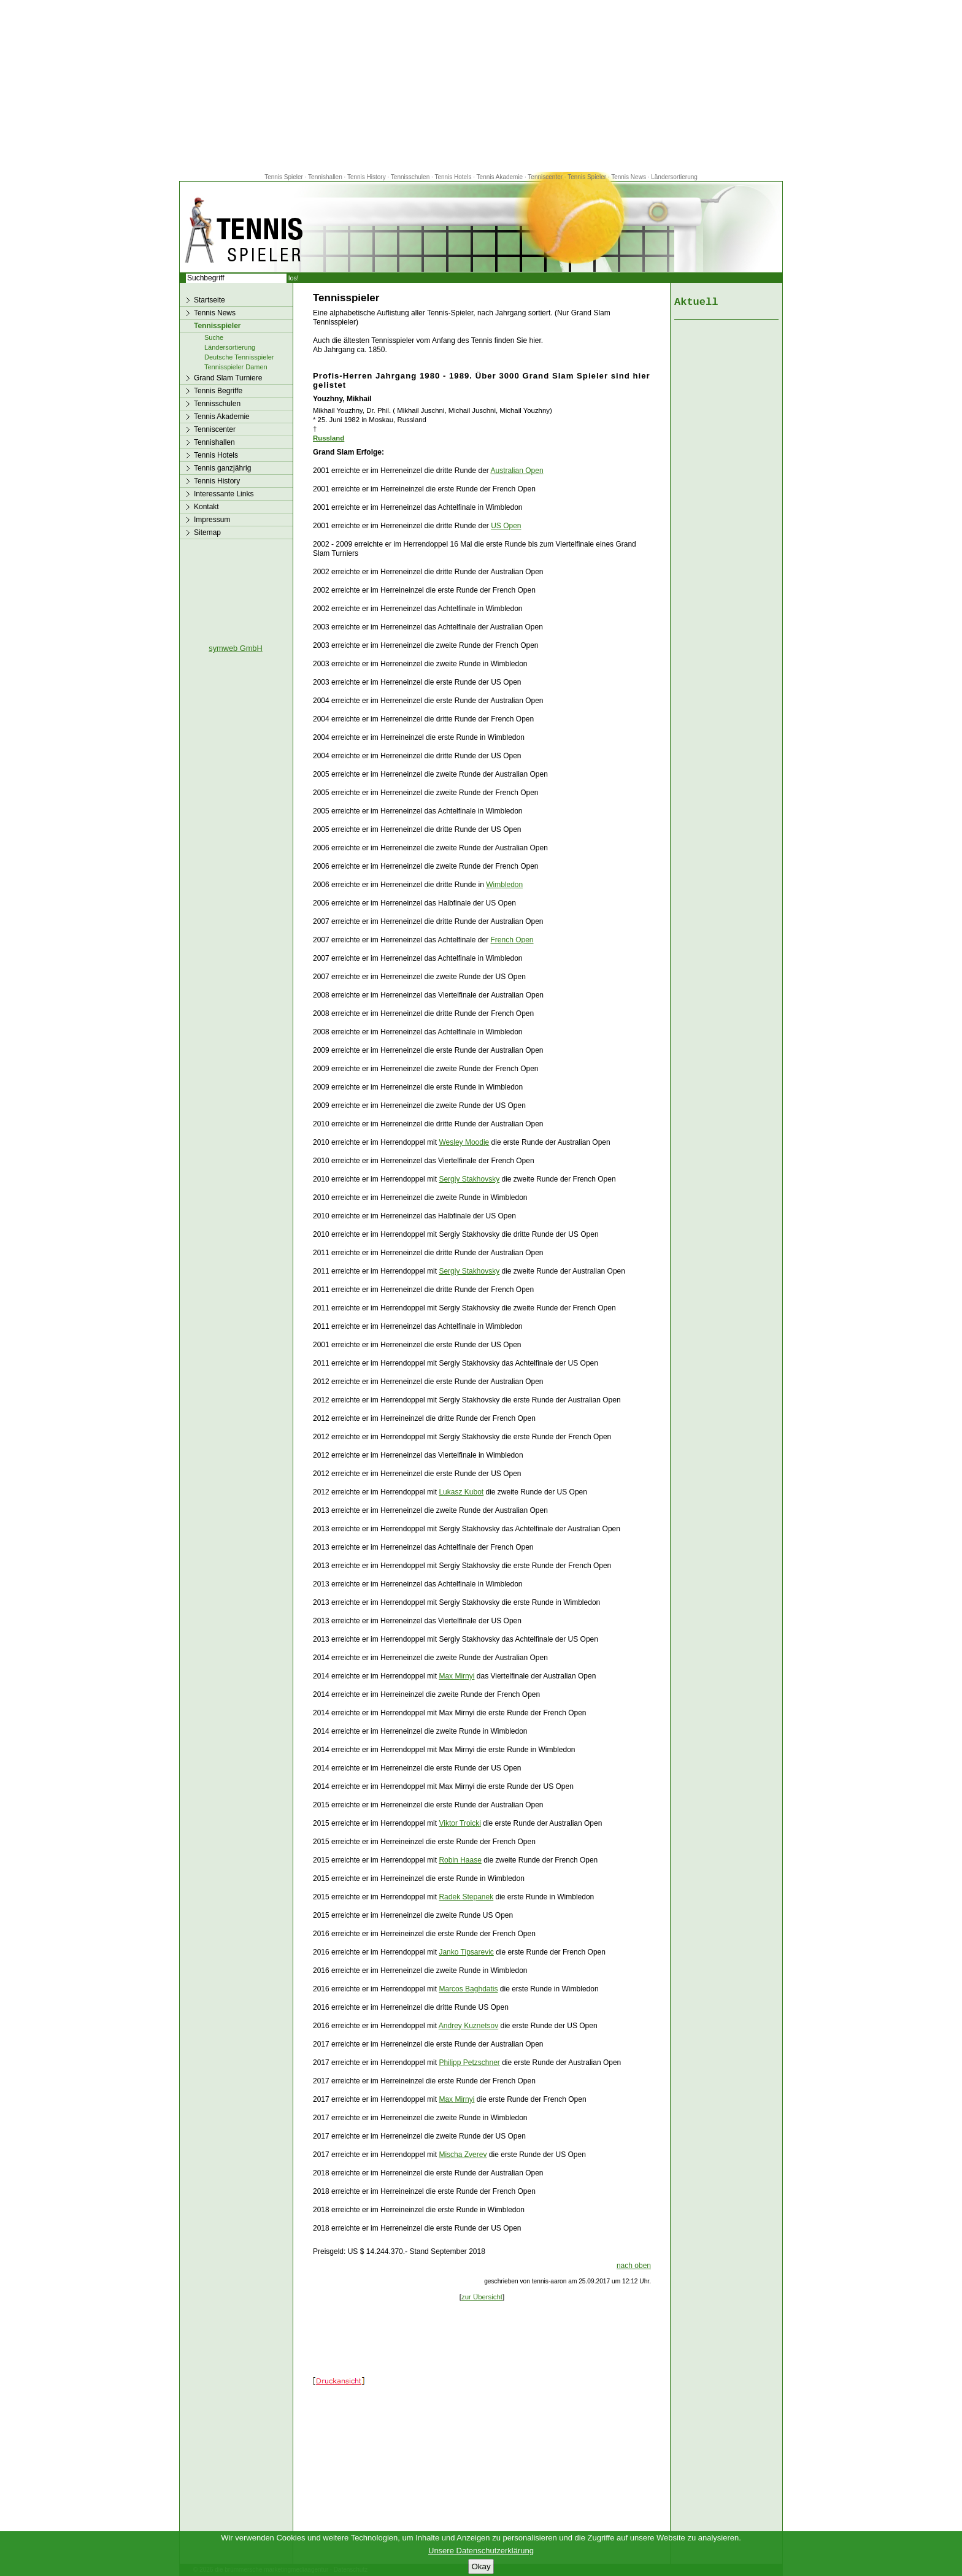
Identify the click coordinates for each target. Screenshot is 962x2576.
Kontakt (206, 506)
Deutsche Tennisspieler (239, 357)
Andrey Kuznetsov (468, 2025)
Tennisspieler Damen (235, 367)
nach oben (634, 2265)
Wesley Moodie (464, 1142)
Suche (213, 337)
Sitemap (207, 532)
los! (293, 278)
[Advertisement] (481, 86)
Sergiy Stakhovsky (469, 1179)
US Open (506, 525)
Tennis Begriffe (218, 390)
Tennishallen (326, 177)
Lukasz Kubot (461, 1492)
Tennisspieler (217, 325)
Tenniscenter (545, 177)
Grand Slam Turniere (228, 378)
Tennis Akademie (501, 177)
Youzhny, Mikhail (342, 398)
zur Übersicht (481, 2297)
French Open (512, 940)
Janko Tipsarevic (466, 1952)
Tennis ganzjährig (222, 468)
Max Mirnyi (456, 1676)
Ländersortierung (674, 177)
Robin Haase (460, 1860)
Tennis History (366, 177)
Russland (328, 438)
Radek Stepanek (466, 1897)
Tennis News (628, 177)
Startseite (209, 300)
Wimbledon (504, 884)
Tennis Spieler (283, 177)
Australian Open (517, 470)
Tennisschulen (410, 177)
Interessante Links (223, 494)
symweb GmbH (235, 648)
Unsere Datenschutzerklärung (481, 2550)
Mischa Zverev (463, 2154)
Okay (480, 2566)
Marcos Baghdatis (468, 1989)
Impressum (212, 519)
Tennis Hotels (453, 177)
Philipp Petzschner (469, 2062)
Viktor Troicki (459, 1823)
